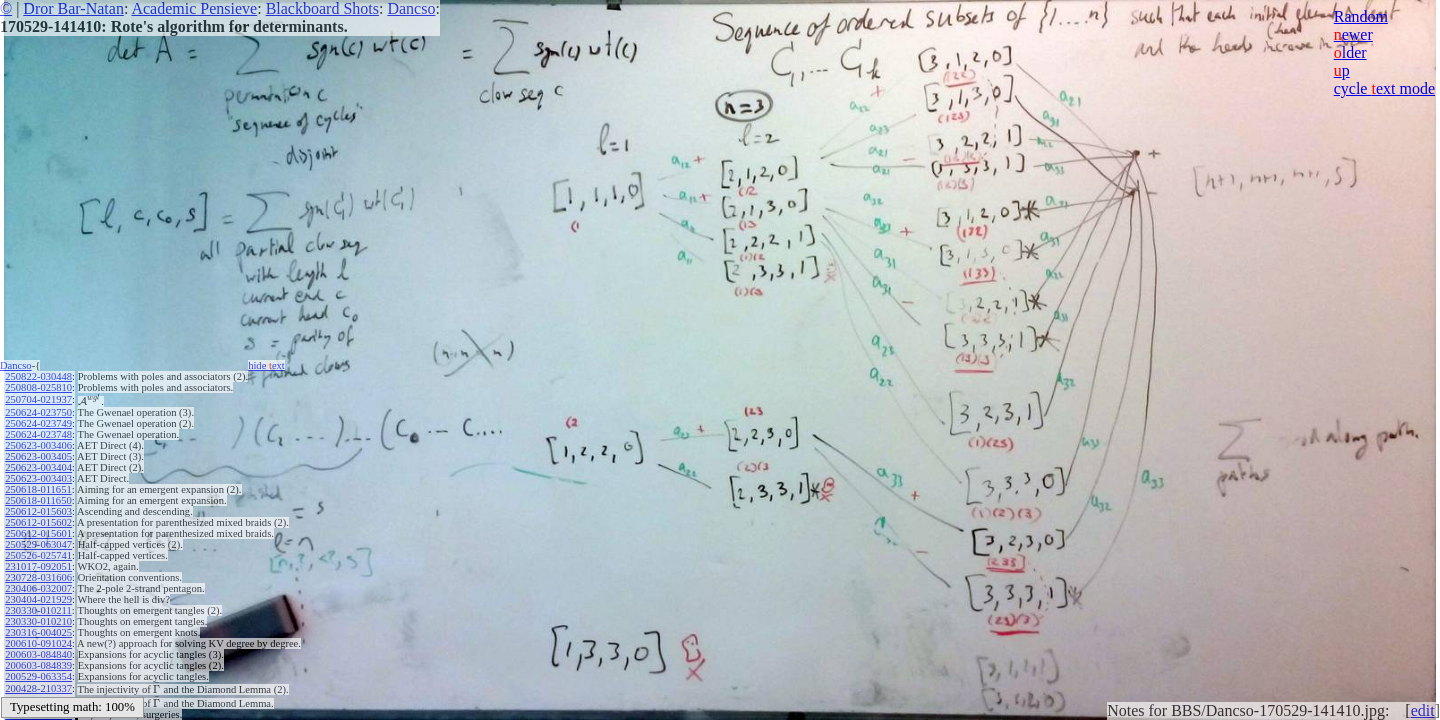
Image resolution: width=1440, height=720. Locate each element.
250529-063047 (38, 544)
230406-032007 (38, 588)
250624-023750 (38, 412)
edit (1423, 710)
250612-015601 (38, 533)
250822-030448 (38, 376)
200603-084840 (38, 654)
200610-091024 (38, 643)
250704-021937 (38, 399)
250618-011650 (38, 500)
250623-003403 (38, 478)
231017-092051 (38, 566)
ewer (1353, 34)
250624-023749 (38, 423)
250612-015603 (38, 511)
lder (1350, 52)
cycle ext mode (1384, 88)
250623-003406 (38, 445)
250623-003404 (38, 467)
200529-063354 (38, 676)
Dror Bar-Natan (73, 8)
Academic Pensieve (194, 8)
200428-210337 (38, 688)
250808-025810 (38, 387)
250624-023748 (38, 434)
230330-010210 (38, 621)
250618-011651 (38, 489)
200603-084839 (38, 665)
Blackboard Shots (322, 8)
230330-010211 (38, 610)
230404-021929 (38, 599)
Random (1361, 16)
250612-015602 (38, 522)
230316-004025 (38, 632)
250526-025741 (38, 555)
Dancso (411, 8)
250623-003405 (38, 456)
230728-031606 (38, 577)
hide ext (266, 365)
